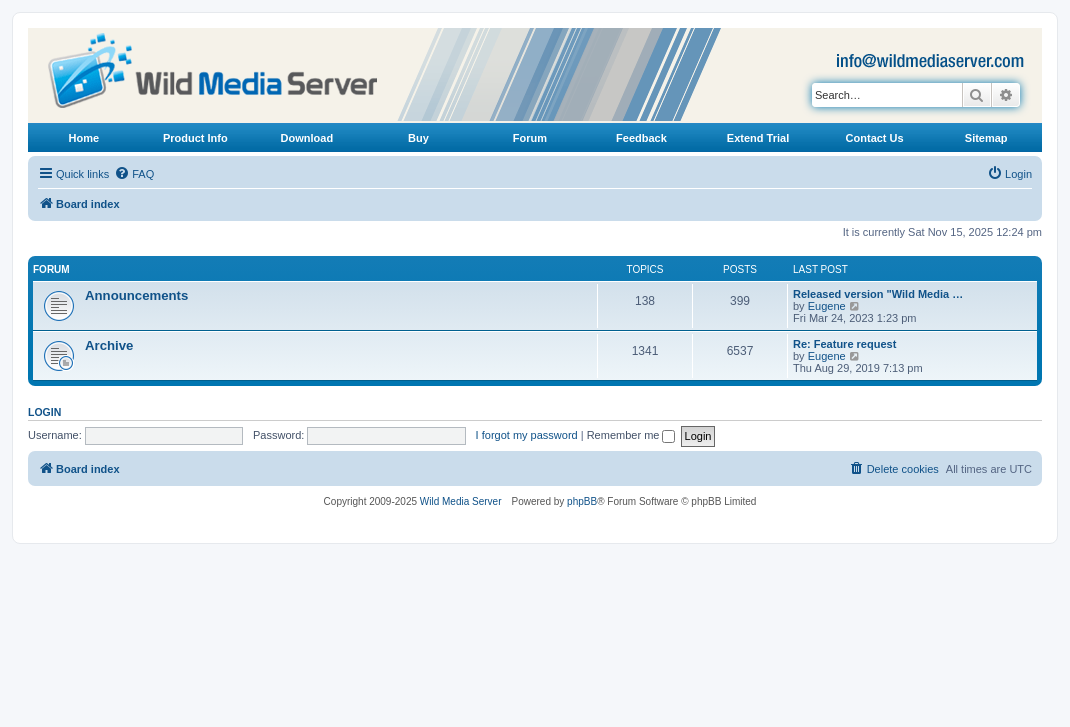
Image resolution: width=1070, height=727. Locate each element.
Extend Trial (758, 138)
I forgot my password (527, 435)
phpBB (582, 501)
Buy (418, 138)
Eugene (827, 306)
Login (44, 412)
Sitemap (986, 138)
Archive (109, 345)
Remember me (631, 435)
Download (307, 138)
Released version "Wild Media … (878, 294)
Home (83, 138)
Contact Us (875, 138)
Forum (530, 138)
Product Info (195, 138)
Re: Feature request (844, 344)
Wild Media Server (461, 501)
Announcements (136, 295)
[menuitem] (134, 174)
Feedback (641, 138)
